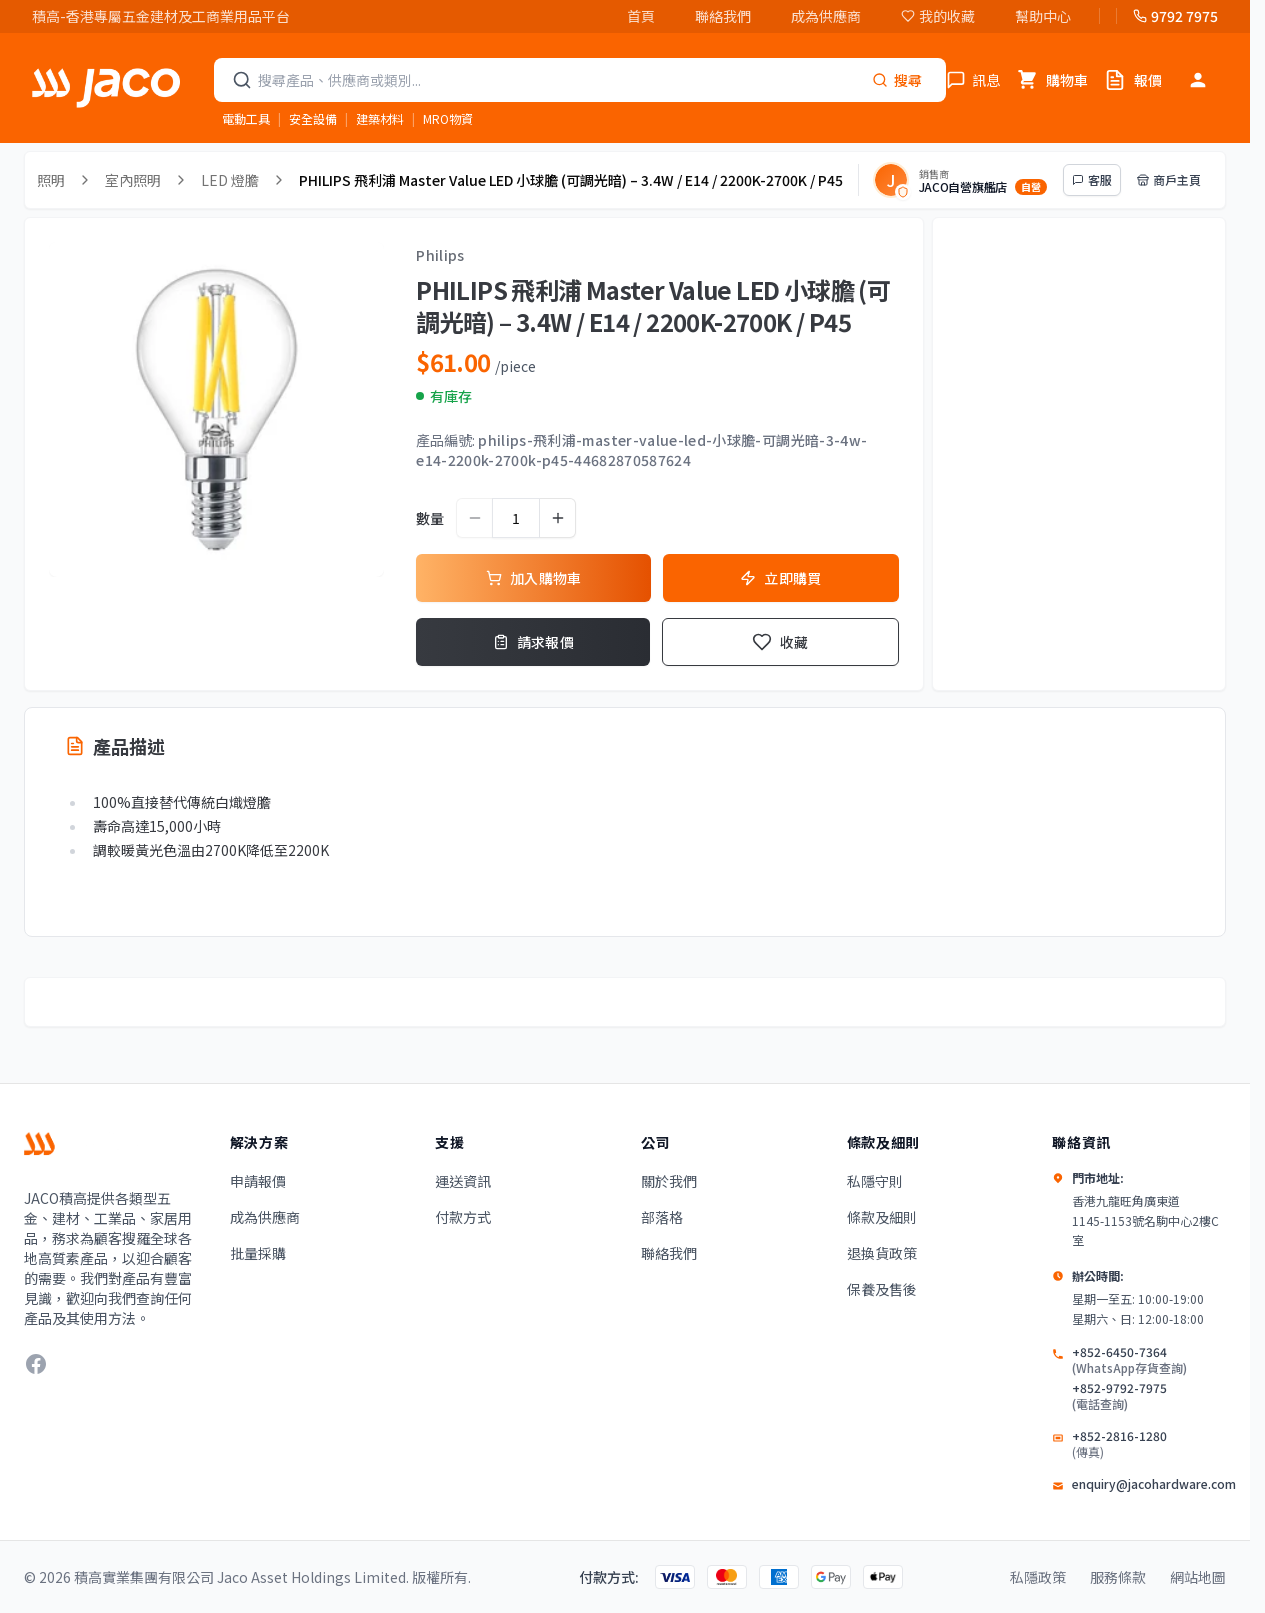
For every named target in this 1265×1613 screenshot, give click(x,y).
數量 (430, 518)
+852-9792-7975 (1129, 1396)
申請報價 (258, 1181)
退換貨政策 (882, 1253)
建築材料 (380, 118)
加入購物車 (534, 578)
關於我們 (669, 1181)
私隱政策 (1038, 1577)
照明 (51, 180)
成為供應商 (826, 16)
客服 (1092, 179)
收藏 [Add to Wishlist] (780, 642)
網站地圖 (1198, 1577)
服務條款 (1118, 1577)
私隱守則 (875, 1181)
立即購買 (780, 578)
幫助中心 (1043, 16)
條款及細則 (882, 1217)
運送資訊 (463, 1181)
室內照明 (133, 180)
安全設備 (313, 118)
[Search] (897, 80)
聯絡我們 (723, 16)
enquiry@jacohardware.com (1154, 1484)
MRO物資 (448, 118)
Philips (440, 255)
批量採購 (258, 1253)
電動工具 (246, 118)
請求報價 (533, 642)
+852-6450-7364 (1129, 1360)
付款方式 (463, 1217)
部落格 (662, 1217)
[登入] (1198, 80)
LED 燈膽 (230, 180)
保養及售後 (882, 1289)
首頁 (641, 16)
